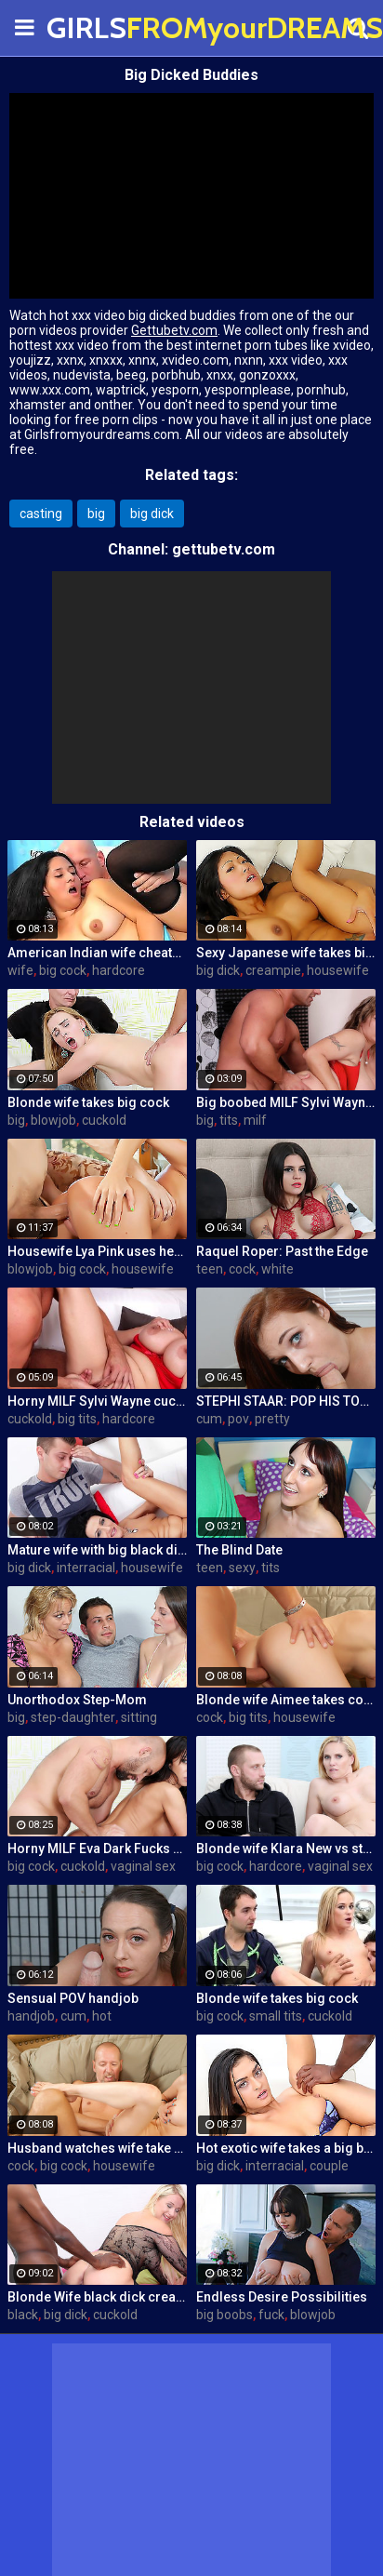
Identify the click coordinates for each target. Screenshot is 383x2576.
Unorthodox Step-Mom (77, 1699)
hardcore (118, 970)
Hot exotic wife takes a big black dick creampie (286, 2148)
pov (238, 1418)
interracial (86, 1567)
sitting (139, 1717)
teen (209, 1268)
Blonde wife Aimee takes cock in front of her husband (286, 1699)
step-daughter (73, 1717)
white (277, 1268)
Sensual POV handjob (73, 1998)
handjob (31, 2016)
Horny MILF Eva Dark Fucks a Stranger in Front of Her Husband (97, 1848)
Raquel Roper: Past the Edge (282, 1251)
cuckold (104, 1120)
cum (209, 1418)
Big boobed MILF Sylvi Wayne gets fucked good (286, 1102)
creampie (273, 970)
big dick (152, 513)
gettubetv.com (223, 549)
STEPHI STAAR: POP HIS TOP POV (286, 1401)
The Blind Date (239, 1549)
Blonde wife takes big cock (88, 1102)
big (96, 513)
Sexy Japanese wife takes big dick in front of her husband (286, 952)
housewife (338, 970)
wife (20, 970)
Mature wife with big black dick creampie (97, 1549)
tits (228, 1120)
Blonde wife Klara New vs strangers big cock (286, 1848)
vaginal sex (143, 1866)
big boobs (224, 2314)
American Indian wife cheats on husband (97, 952)
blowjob (53, 1120)
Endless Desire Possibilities (281, 2296)
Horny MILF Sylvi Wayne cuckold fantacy (97, 1401)
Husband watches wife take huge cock (97, 2148)
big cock (62, 970)
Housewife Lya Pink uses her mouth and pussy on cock (97, 1251)
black (22, 2314)
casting (41, 513)
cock (242, 1268)
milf (255, 1120)
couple (329, 2165)
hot (102, 2016)
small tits (275, 2016)
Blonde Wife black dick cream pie (97, 2296)
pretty (272, 1418)
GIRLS (92, 27)
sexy (242, 1567)
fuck (271, 2314)
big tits (77, 1418)
